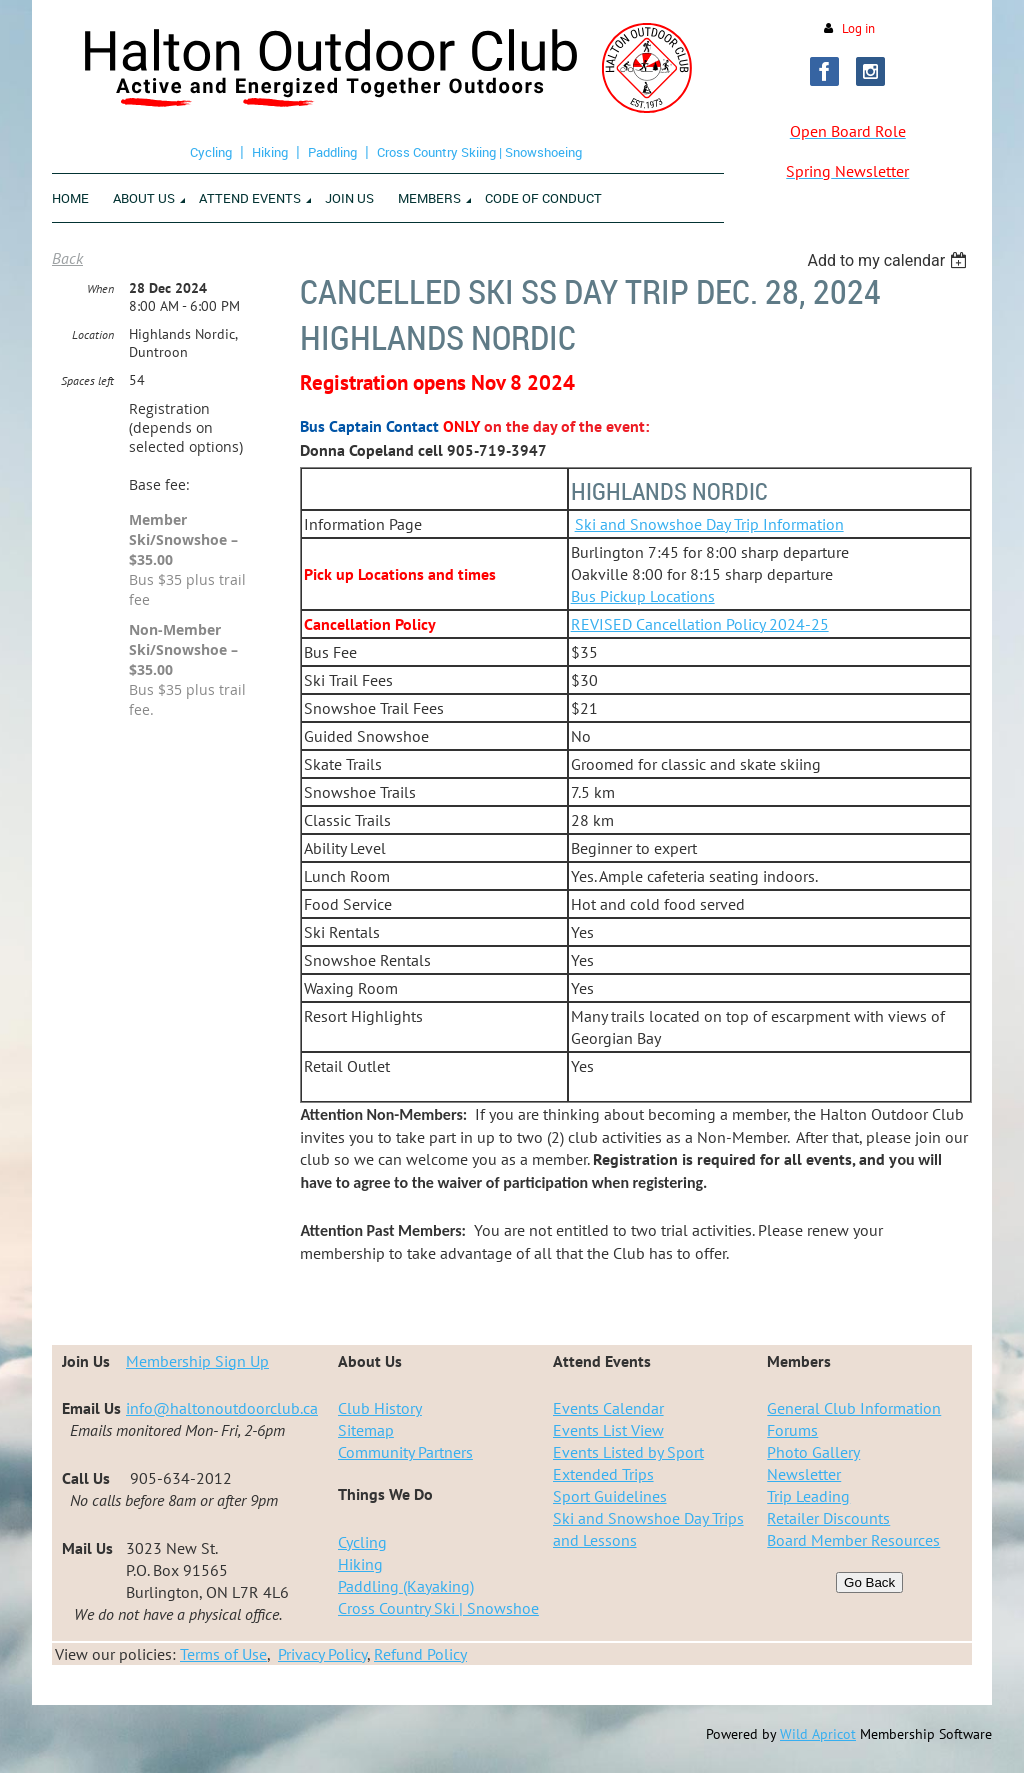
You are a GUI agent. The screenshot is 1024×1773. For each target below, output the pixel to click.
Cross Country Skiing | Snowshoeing (479, 152)
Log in (858, 28)
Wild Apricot (818, 1734)
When (100, 288)
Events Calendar (608, 1408)
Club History (380, 1408)
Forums (792, 1430)
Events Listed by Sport (628, 1452)
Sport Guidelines (610, 1496)
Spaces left (87, 380)
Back (67, 258)
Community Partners (405, 1452)
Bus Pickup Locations (643, 596)
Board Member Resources (853, 1540)
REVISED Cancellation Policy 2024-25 (700, 624)
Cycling (211, 152)
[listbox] (889, 260)
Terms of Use (223, 1654)
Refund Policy (420, 1654)
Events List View (608, 1430)
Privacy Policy (322, 1654)
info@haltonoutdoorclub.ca (222, 1408)
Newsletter (804, 1474)
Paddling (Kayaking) (406, 1586)
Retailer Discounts (828, 1518)
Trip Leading (808, 1496)
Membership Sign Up (197, 1361)
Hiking (270, 152)
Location (93, 334)
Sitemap (366, 1430)
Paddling (332, 152)
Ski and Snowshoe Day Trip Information (709, 524)
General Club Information (854, 1408)
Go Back (869, 1582)
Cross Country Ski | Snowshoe (438, 1608)
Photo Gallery (813, 1452)
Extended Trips (603, 1474)
